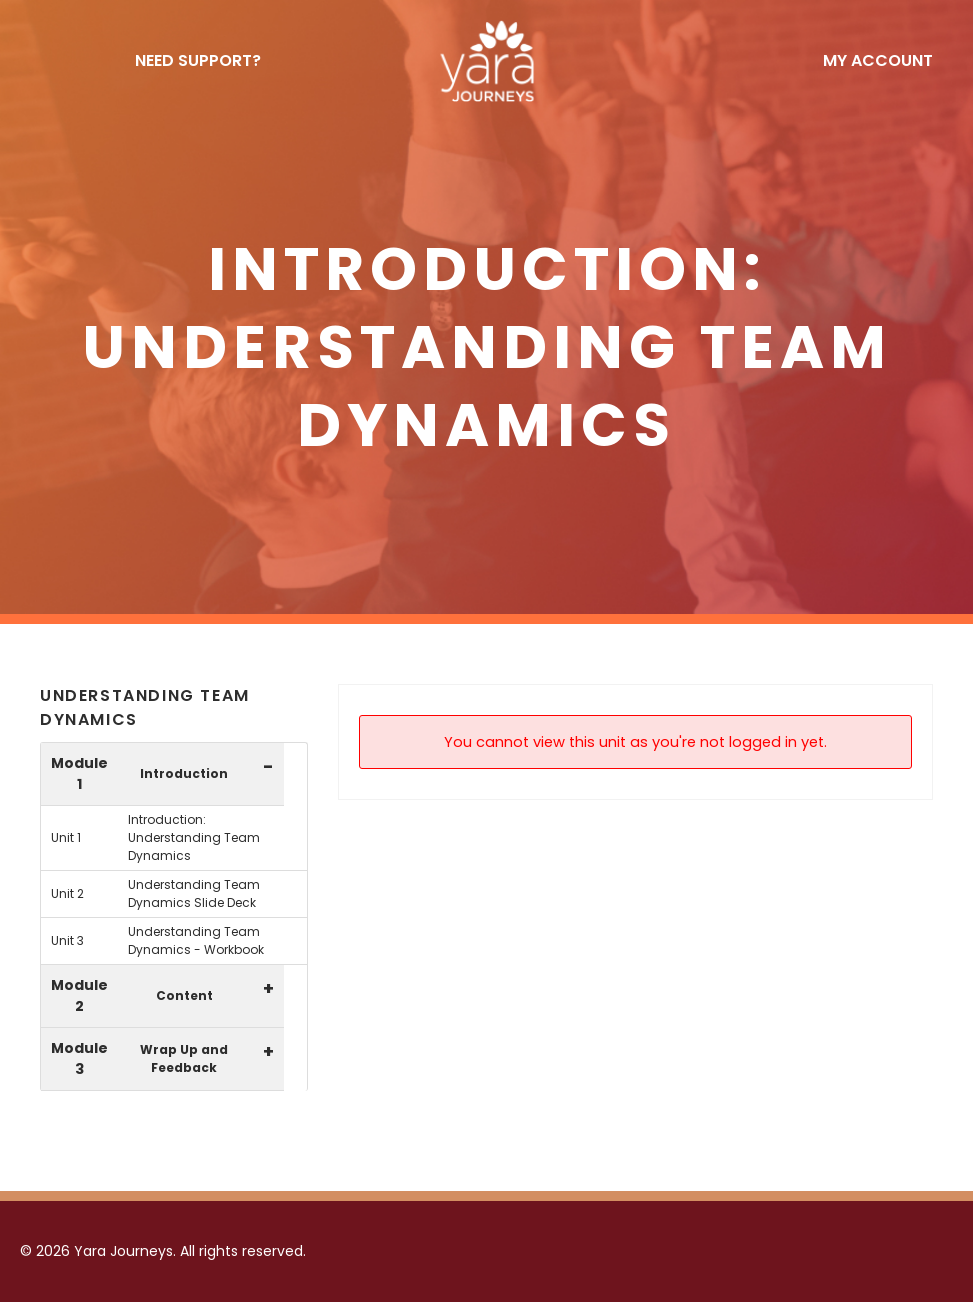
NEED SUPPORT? (198, 60)
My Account (878, 60)
